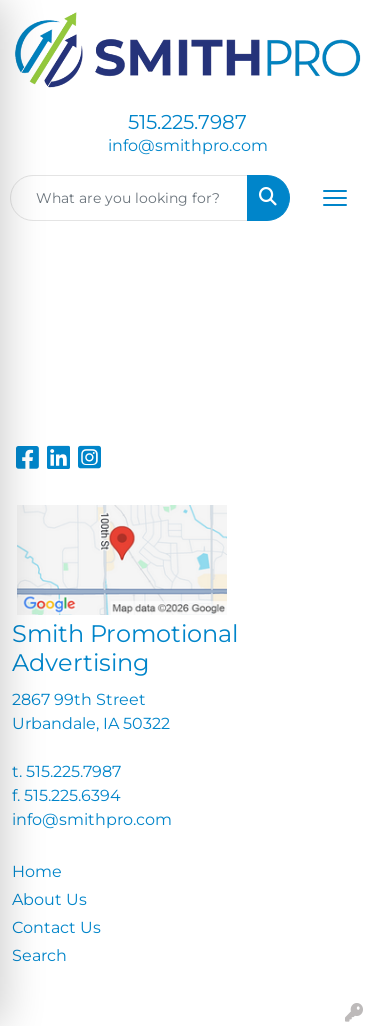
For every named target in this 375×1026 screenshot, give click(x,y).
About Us (49, 899)
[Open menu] (335, 198)
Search (39, 955)
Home (37, 871)
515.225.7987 (187, 122)
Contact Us (56, 927)
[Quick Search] (129, 198)
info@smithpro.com (188, 145)
